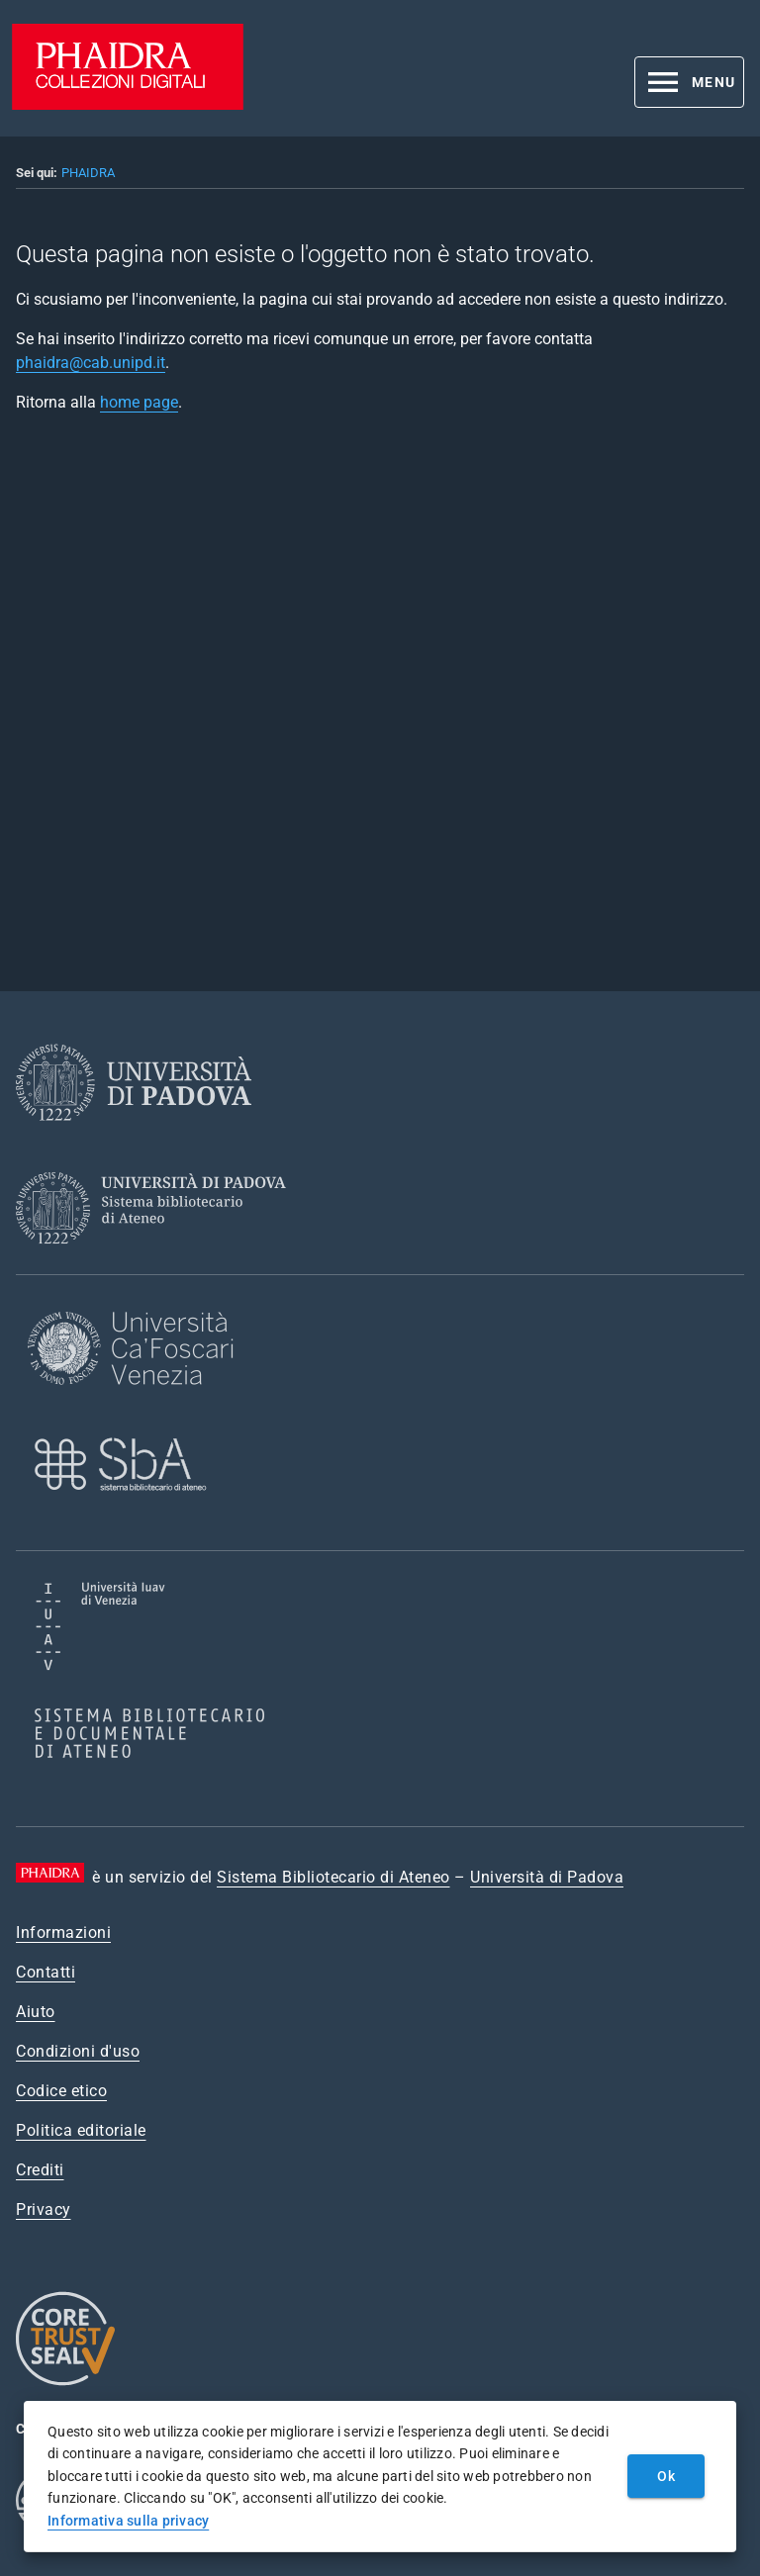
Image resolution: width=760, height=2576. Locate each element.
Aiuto (35, 2011)
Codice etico (61, 2090)
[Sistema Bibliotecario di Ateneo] (158, 1261)
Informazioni (63, 1932)
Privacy (43, 2209)
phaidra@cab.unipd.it (90, 362)
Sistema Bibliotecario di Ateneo (333, 1877)
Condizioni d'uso (78, 2051)
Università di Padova (546, 1877)
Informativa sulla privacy (128, 2521)
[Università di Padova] (133, 1136)
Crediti (40, 2170)
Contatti (45, 1972)
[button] (689, 82)
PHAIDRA (88, 172)
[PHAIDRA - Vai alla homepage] (127, 104)
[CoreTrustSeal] (65, 2382)
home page (139, 402)
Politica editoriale (81, 2130)
